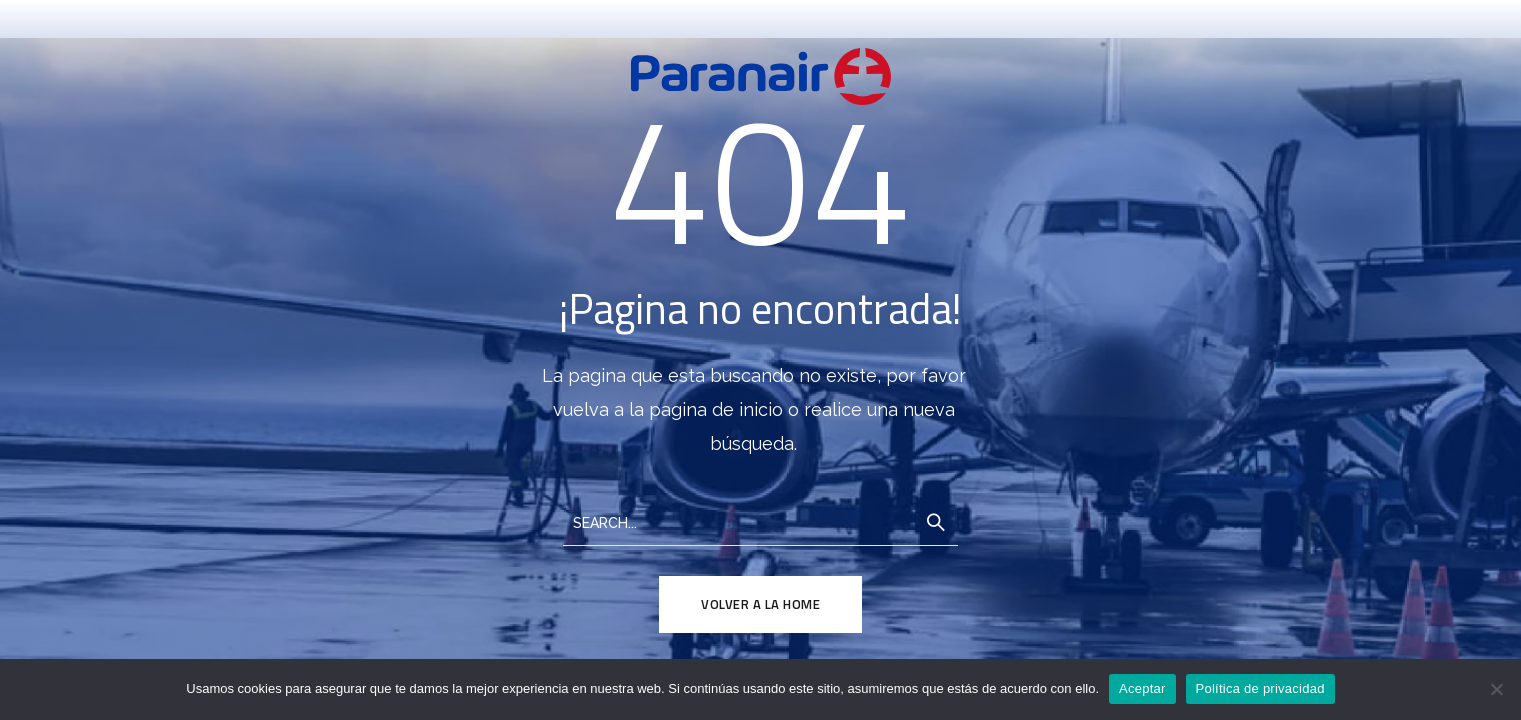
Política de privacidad (1260, 688)
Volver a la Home (760, 604)
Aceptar (1142, 688)
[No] (1496, 689)
